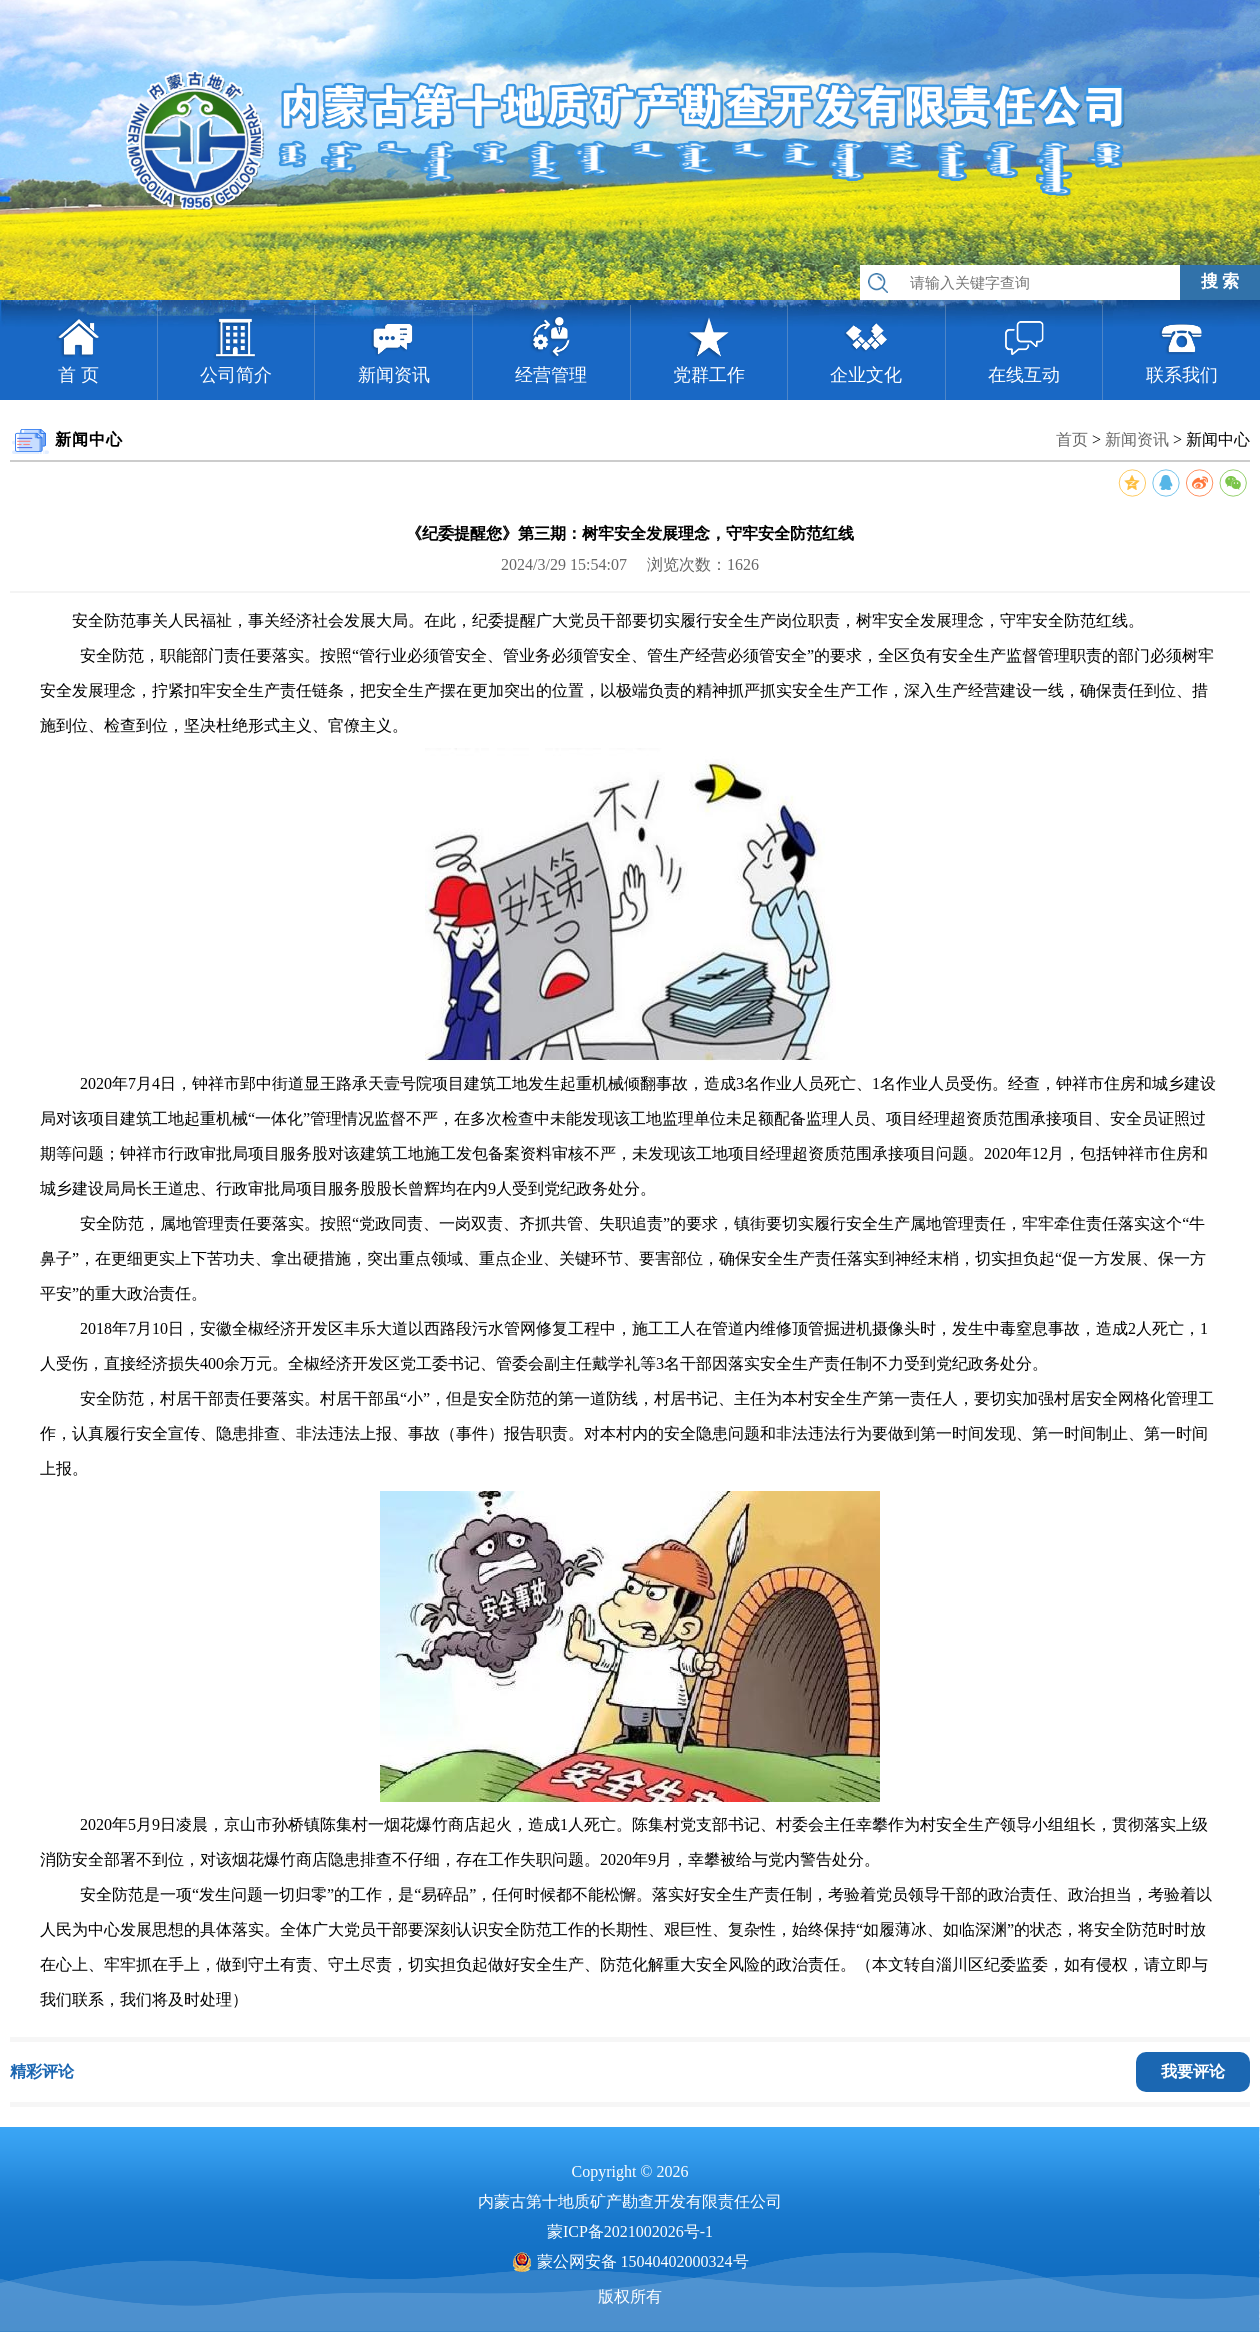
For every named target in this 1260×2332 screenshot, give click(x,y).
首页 (1072, 439)
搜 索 (1220, 281)
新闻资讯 (1137, 439)
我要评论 (1193, 2071)
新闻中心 (1218, 439)
